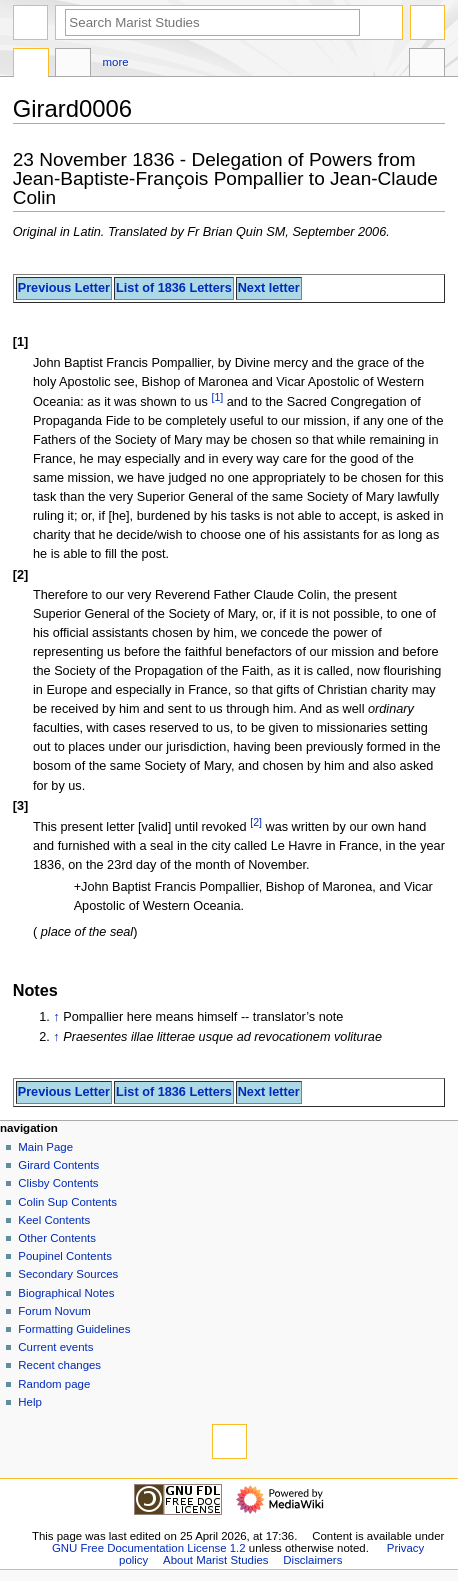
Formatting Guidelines (74, 1329)
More (116, 62)
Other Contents (57, 1238)
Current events (55, 1347)
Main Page (45, 1147)
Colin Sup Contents (67, 1202)
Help (30, 1402)
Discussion (73, 65)
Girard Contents (58, 1165)
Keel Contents (54, 1220)
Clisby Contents (58, 1183)
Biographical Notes (66, 1293)
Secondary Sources (68, 1274)
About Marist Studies (215, 1560)
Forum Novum (54, 1311)
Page (31, 65)
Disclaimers (312, 1560)
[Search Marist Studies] (212, 22)
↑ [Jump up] (56, 1017)
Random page (54, 1384)
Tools (427, 65)
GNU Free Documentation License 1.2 (149, 1548)
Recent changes (59, 1365)
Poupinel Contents (65, 1256)
